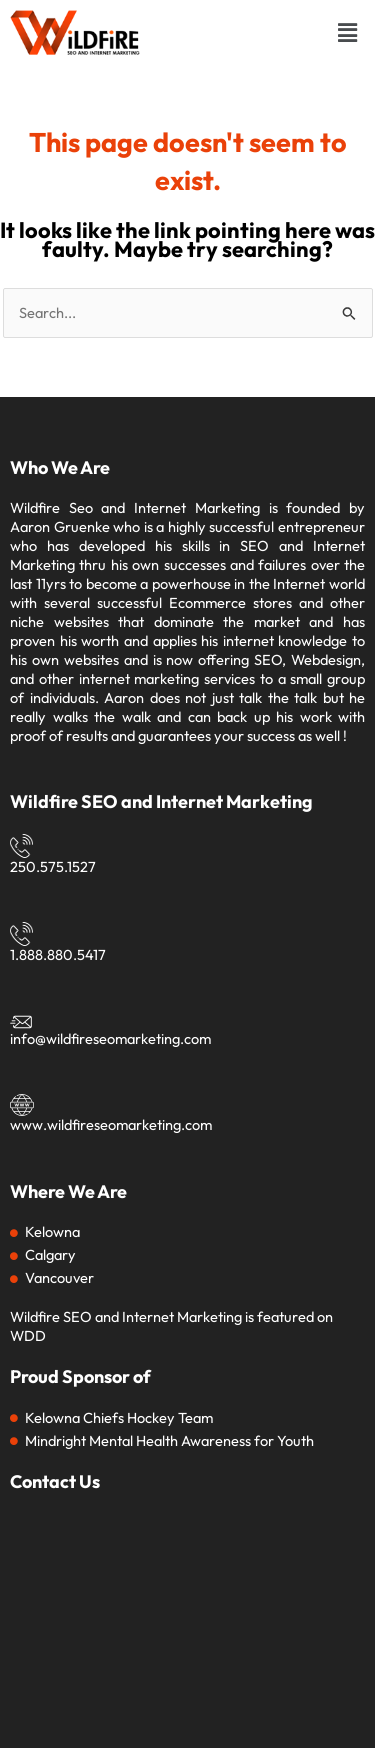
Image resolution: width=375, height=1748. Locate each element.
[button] (348, 32)
